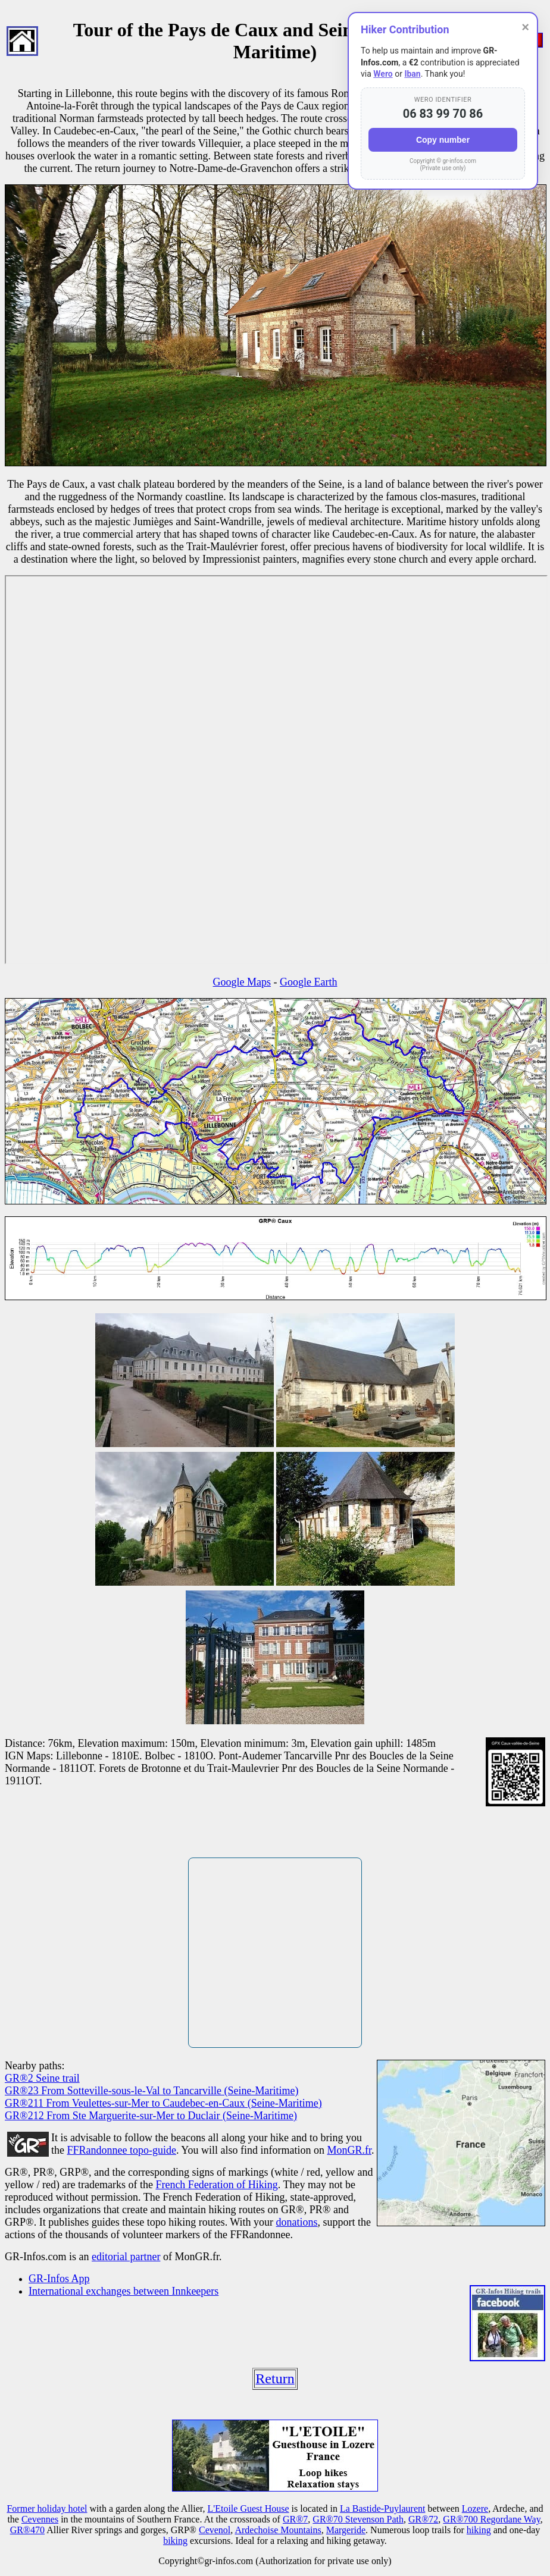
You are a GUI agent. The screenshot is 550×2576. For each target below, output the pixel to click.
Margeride (345, 2530)
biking (175, 2541)
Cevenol (214, 2530)
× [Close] (525, 27)
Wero (382, 74)
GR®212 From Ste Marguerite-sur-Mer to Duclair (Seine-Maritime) (151, 2116)
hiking (479, 2530)
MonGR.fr (349, 2150)
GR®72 (423, 2519)
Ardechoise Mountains (278, 2530)
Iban (412, 74)
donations (297, 2222)
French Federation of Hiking (216, 2185)
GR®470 (27, 2530)
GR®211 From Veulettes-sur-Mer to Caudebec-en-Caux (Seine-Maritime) (163, 2103)
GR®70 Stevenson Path (358, 2519)
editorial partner (126, 2257)
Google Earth (308, 982)
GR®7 (295, 2519)
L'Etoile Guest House (248, 2508)
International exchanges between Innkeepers (123, 2291)
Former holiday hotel (47, 2508)
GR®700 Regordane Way (491, 2519)
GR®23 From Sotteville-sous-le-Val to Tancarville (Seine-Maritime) (151, 2091)
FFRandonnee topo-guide (121, 2150)
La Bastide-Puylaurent (383, 2508)
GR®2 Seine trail (42, 2078)
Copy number (443, 140)
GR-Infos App (59, 2279)
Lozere (475, 2508)
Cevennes (39, 2519)
